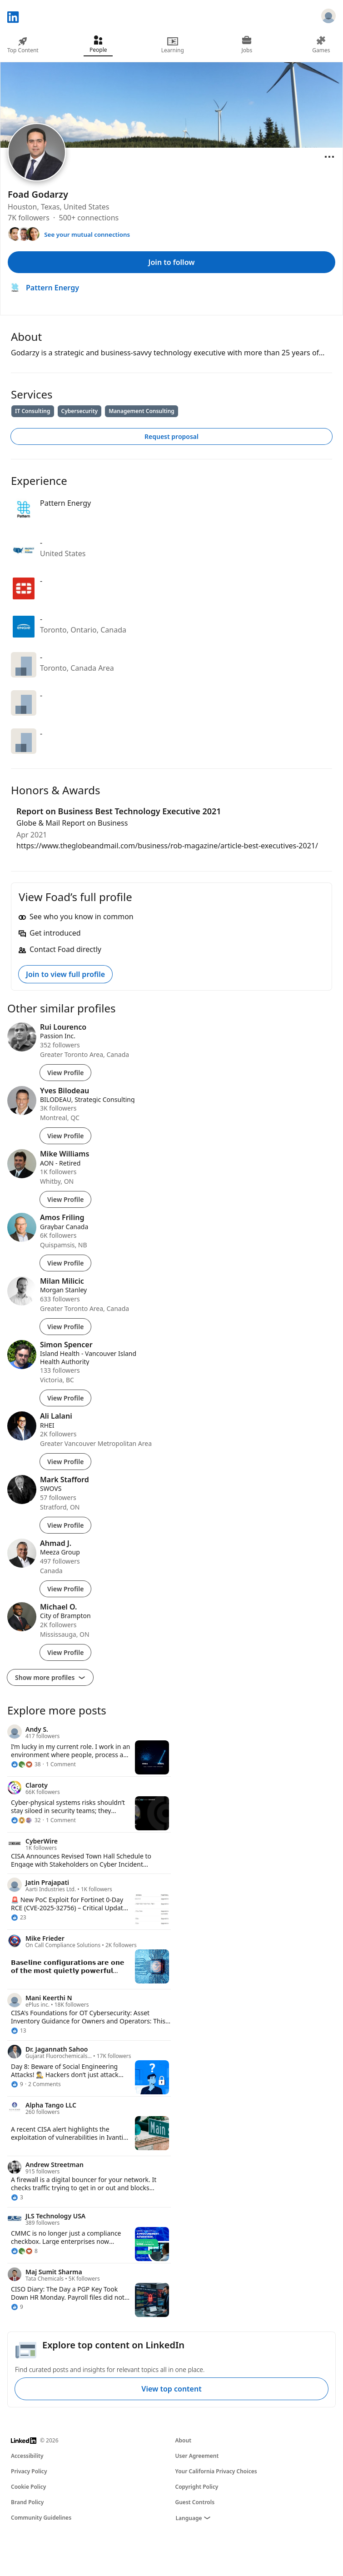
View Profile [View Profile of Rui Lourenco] (65, 1072)
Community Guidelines (41, 2517)
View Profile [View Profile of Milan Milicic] (65, 1326)
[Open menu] (329, 157)
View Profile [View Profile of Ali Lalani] (65, 1461)
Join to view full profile (65, 974)
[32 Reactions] (26, 1820)
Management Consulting (141, 411)
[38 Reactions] (26, 1764)
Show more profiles (50, 1677)
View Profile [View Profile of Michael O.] (65, 1652)
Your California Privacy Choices (216, 2471)
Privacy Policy (29, 2471)
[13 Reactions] (18, 2031)
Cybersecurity (79, 411)
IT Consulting (32, 411)
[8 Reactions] (24, 2251)
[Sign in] (328, 17)
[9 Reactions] (17, 2084)
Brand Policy (27, 2502)
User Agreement (197, 2456)
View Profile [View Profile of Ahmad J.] (65, 1588)
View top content (171, 2389)
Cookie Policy (28, 2487)
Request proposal (171, 436)
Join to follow (172, 262)
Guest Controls (195, 2502)
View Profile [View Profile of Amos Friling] (65, 1263)
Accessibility (27, 2456)
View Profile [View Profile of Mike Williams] (65, 1199)
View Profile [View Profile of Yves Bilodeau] (65, 1135)
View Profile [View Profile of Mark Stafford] (65, 1525)
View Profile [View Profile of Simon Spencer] (65, 1398)
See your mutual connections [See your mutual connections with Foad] (87, 234)
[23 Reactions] (18, 1917)
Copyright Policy (197, 2487)
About (183, 2440)
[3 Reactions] (17, 2197)
